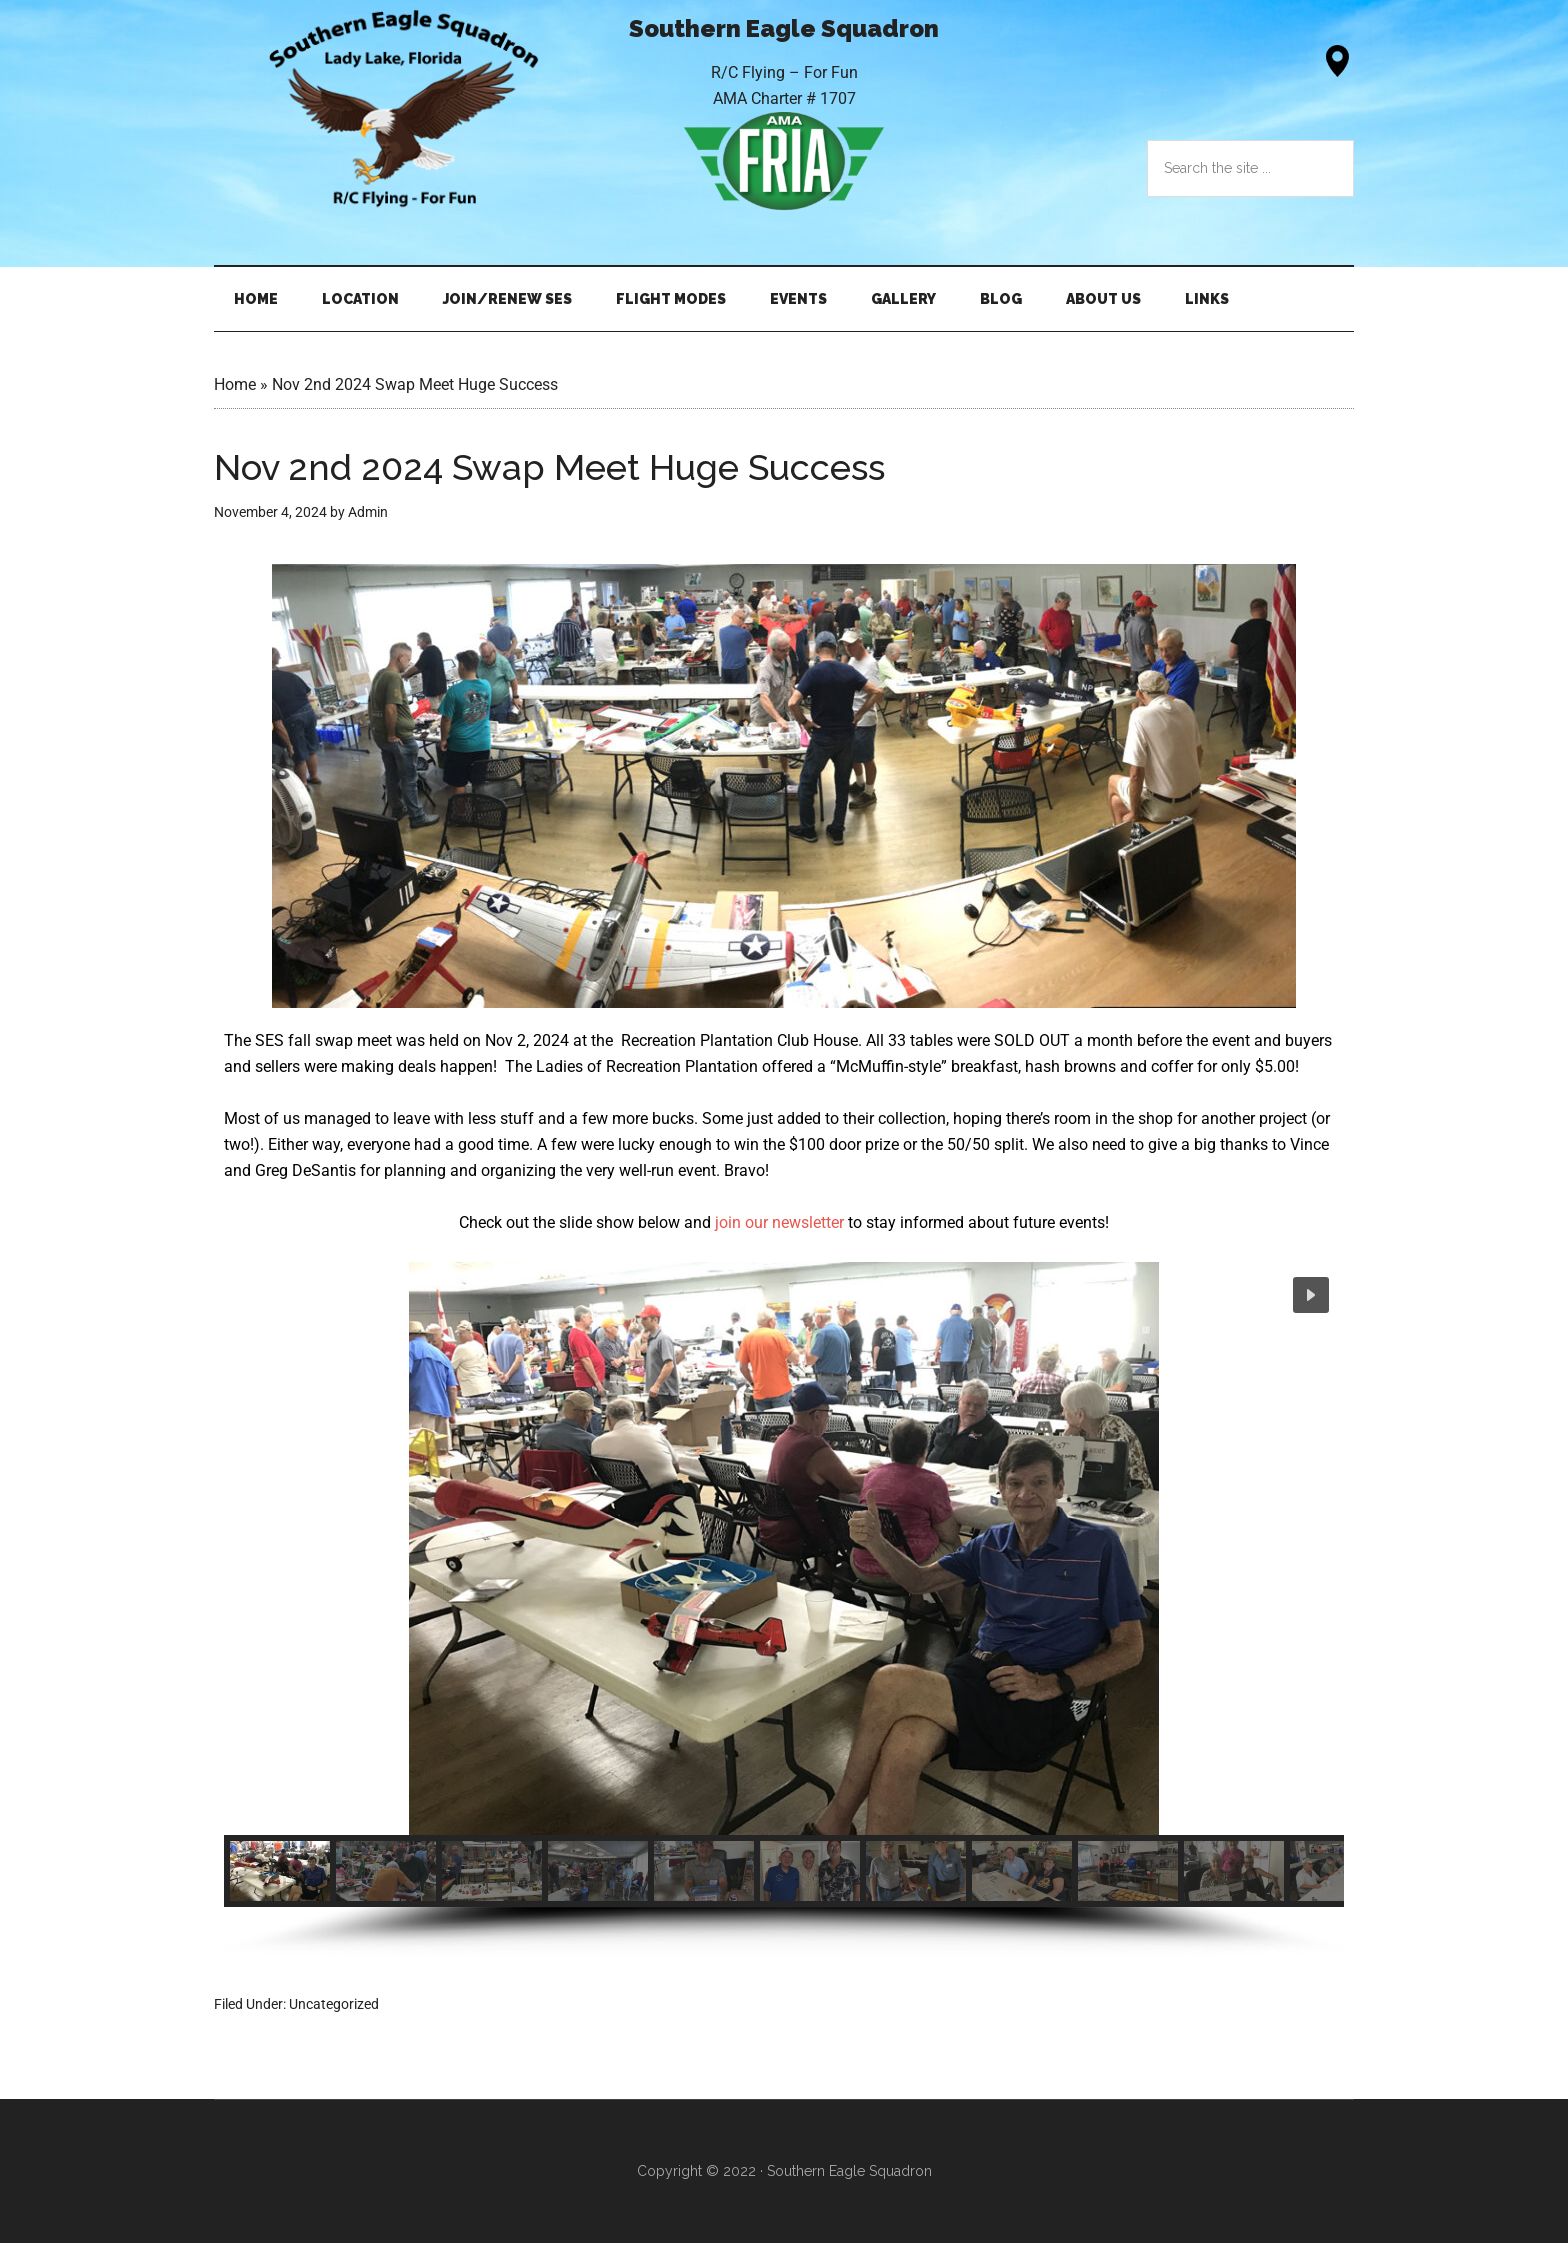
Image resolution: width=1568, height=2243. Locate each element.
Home (235, 384)
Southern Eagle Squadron (404, 109)
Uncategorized (334, 2004)
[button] (1311, 1295)
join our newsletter (779, 1222)
